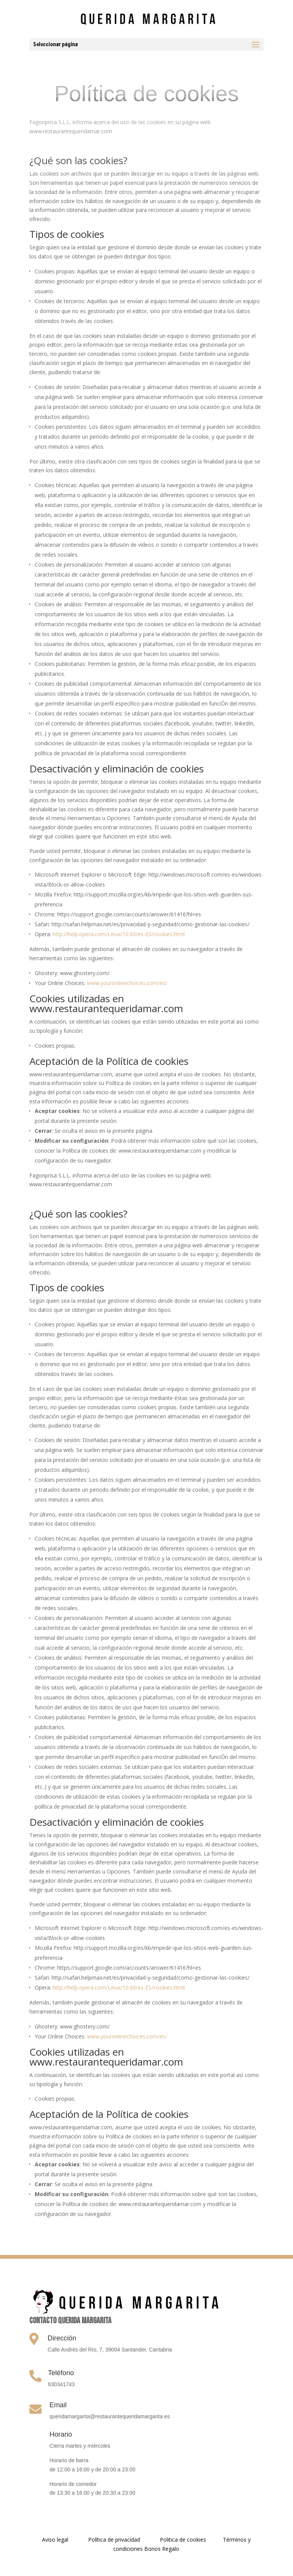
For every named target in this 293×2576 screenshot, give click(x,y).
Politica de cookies (184, 2539)
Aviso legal (55, 2539)
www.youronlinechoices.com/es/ (127, 983)
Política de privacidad (114, 2539)
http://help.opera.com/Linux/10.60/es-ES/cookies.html (119, 934)
